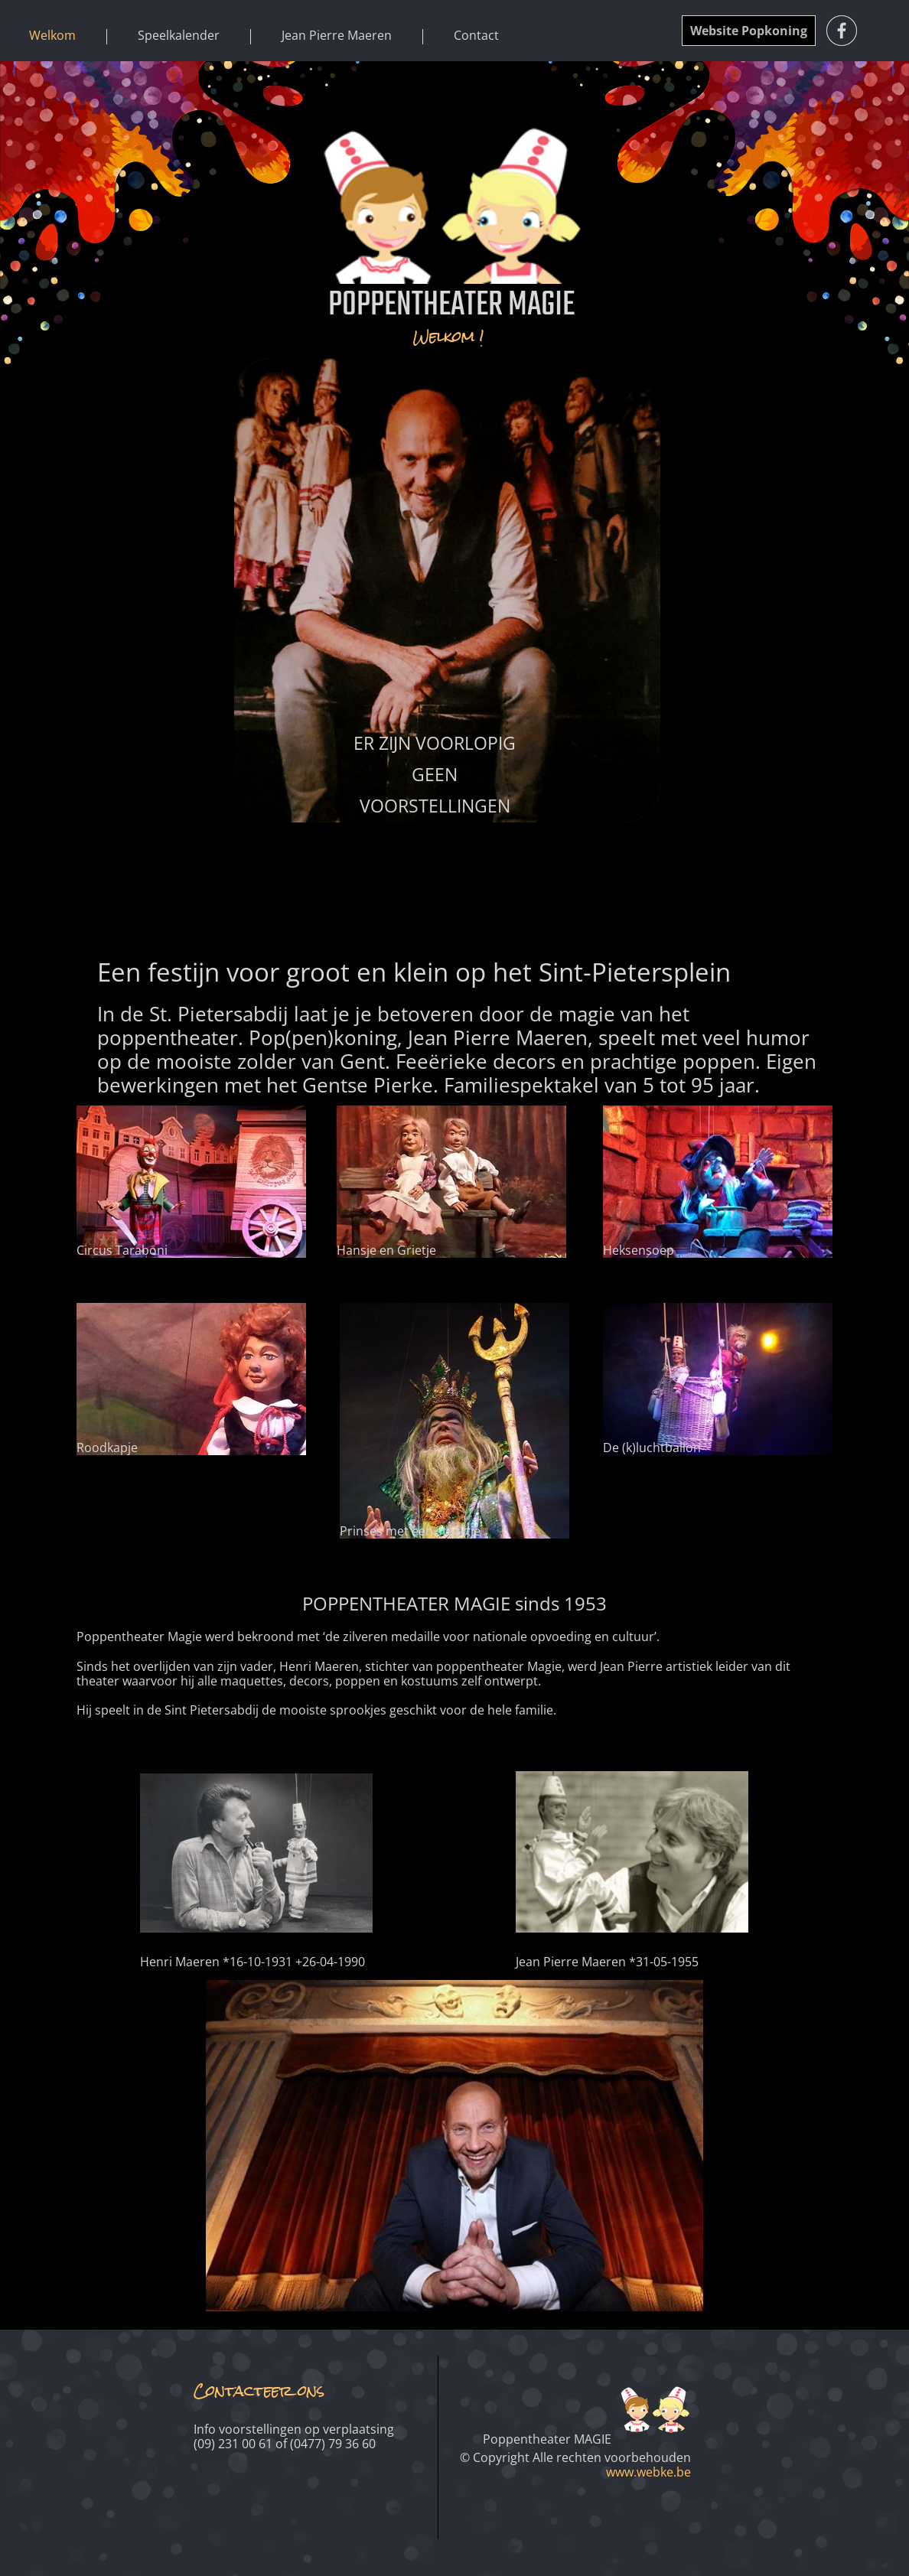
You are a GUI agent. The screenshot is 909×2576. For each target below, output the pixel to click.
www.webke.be (648, 2472)
